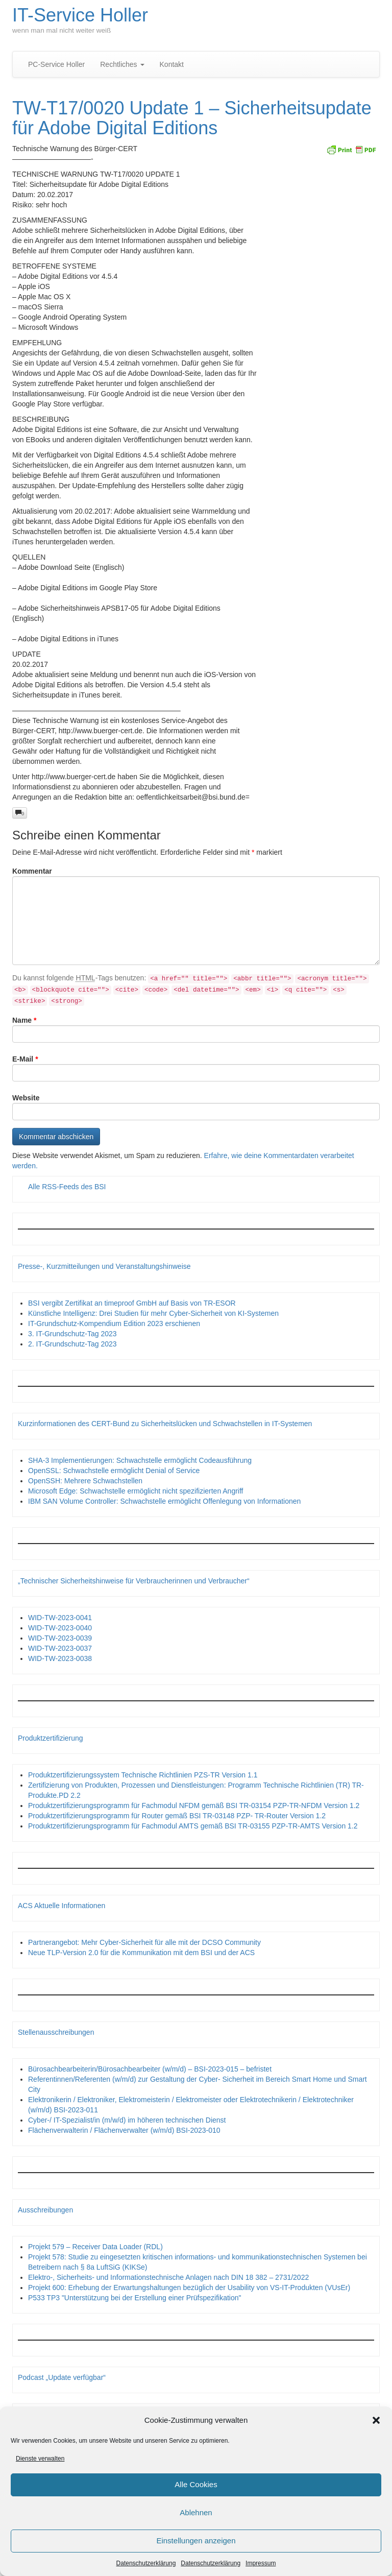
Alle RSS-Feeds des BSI (67, 1187)
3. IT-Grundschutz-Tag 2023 (72, 1334)
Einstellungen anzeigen (195, 2542)
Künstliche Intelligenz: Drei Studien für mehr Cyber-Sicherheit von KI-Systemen (153, 1313)
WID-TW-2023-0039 (60, 1638)
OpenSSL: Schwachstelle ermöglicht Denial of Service (114, 1470)
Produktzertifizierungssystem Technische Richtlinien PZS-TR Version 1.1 (142, 1775)
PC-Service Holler (56, 64)
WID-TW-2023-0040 (60, 1628)
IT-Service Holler (80, 15)
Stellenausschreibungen (56, 2032)
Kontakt (172, 64)
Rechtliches (122, 64)
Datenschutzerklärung (146, 2564)
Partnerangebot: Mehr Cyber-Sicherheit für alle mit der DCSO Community (144, 1942)
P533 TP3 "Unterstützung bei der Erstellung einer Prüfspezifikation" (134, 2298)
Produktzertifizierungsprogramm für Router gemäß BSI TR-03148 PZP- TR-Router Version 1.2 (177, 1816)
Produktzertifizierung (50, 1738)
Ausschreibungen (45, 2210)
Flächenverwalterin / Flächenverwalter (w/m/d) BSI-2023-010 (124, 2130)
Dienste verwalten (40, 2460)
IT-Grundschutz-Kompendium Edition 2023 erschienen (114, 1323)
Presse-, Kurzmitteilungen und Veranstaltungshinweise (104, 1266)
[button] (376, 2422)
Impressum (261, 2564)
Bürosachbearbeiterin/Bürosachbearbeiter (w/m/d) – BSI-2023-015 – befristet (150, 2069)
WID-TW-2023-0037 (60, 1648)
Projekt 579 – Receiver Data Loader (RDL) (95, 2247)
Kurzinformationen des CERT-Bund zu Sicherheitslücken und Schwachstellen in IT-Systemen (165, 1423)
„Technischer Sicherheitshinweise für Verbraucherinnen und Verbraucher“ (134, 1581)
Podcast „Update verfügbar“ (62, 2377)
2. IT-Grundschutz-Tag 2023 (72, 1344)
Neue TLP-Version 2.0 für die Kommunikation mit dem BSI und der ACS (141, 1952)
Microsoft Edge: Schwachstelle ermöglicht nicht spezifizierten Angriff (135, 1491)
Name (24, 1020)
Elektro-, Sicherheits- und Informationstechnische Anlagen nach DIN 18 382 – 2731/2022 (168, 2277)
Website (25, 1098)
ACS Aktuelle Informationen (61, 1905)
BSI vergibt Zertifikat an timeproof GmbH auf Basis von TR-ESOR (132, 1303)
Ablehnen (196, 2514)
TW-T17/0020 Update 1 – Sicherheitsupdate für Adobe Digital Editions (192, 118)
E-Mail (25, 1059)
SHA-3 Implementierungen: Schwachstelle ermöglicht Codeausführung (140, 1460)
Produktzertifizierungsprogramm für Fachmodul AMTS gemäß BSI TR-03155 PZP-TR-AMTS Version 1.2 (193, 1826)
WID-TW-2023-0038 (60, 1658)
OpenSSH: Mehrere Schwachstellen (85, 1481)
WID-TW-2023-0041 (60, 1618)
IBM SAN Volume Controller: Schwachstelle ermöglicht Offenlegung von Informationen (164, 1501)
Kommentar (32, 871)
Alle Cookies (196, 2486)
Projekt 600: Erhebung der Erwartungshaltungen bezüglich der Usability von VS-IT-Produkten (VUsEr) (189, 2287)
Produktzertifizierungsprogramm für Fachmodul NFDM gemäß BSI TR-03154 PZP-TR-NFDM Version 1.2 (193, 1805)
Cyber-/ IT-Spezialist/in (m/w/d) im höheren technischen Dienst (127, 2120)
